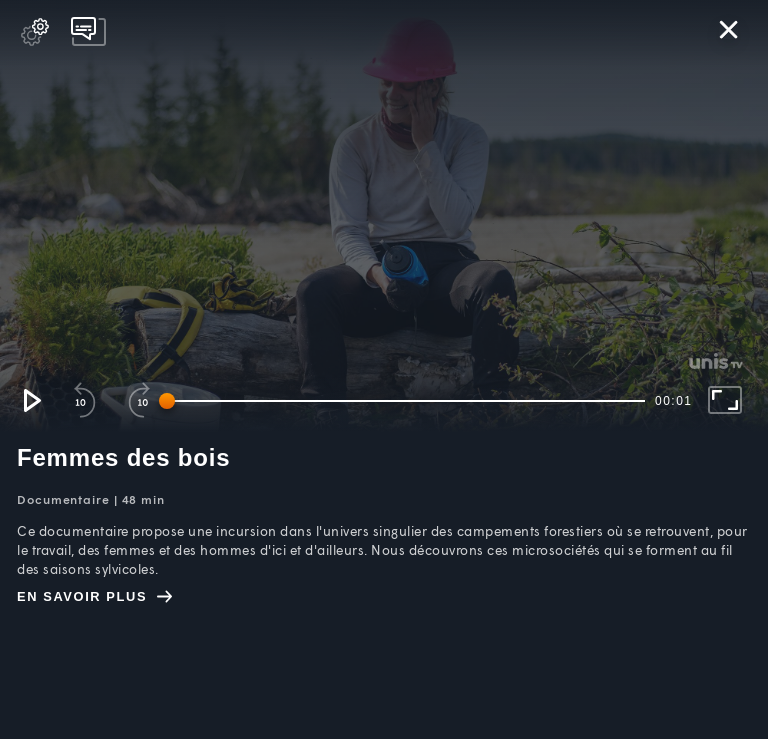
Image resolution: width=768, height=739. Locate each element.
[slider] (405, 401)
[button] (31, 400)
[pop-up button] (35, 32)
